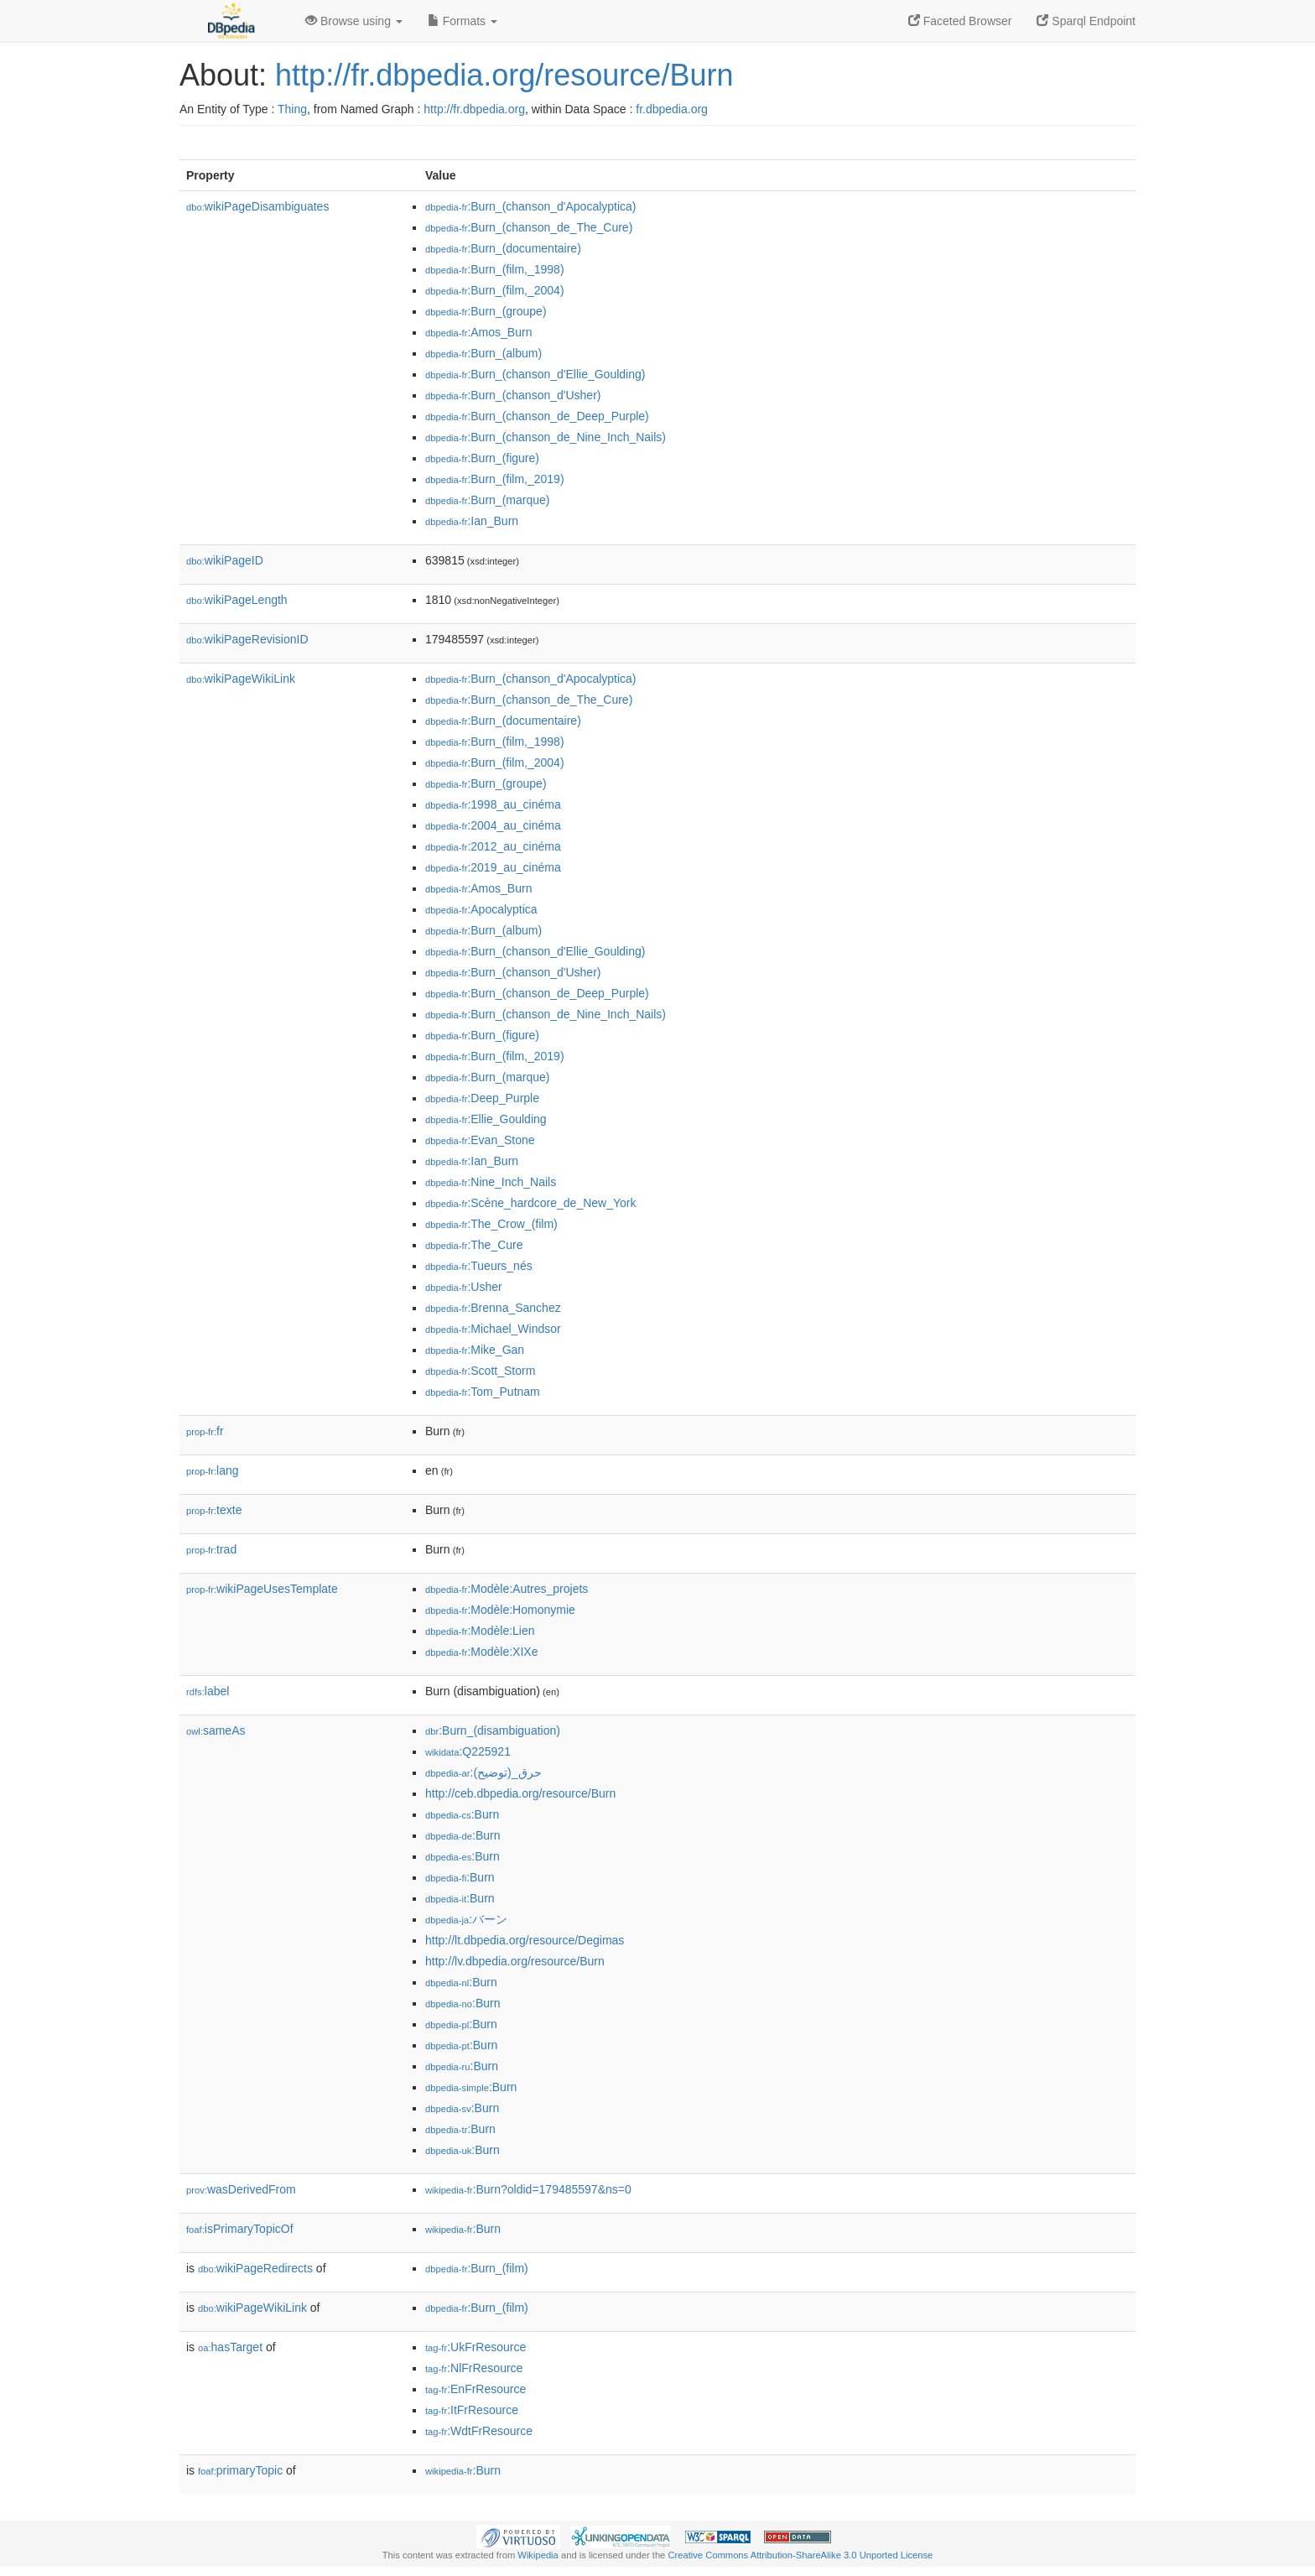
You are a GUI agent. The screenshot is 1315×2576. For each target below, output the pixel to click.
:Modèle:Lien (480, 1630)
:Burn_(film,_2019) (494, 479)
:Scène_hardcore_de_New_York (530, 1203)
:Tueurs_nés (479, 1265)
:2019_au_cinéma (493, 867)
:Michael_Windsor (493, 1328)
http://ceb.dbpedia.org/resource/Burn (520, 1793)
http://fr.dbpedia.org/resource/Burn (504, 75)
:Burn (462, 1814)
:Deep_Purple (482, 1098)
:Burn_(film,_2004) (494, 290)
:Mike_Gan (474, 1349)
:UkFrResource (475, 2347)
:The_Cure (474, 1245)
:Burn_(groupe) (486, 311)
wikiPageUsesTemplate (262, 1588)
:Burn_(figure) (482, 458)
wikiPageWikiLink (240, 678)
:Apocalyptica (481, 909)
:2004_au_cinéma (493, 825)
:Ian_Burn (471, 521)
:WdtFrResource (479, 2431)
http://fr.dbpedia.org (474, 109)
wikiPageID (224, 560)
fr (205, 1431)
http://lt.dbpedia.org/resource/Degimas (524, 1940)
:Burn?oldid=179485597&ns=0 (528, 2189)
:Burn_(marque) (487, 500)
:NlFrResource (473, 2368)
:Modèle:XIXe (481, 1651)
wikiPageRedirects (255, 2268)
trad (211, 1549)
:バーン (466, 1919)
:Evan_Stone (480, 1140)
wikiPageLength (237, 599)
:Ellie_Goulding (486, 1119)
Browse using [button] (354, 21)
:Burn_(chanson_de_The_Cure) (528, 227)
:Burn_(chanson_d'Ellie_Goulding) (535, 374)
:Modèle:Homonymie (500, 1609)
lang (212, 1470)
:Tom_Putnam (482, 1391)
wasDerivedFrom (241, 2189)
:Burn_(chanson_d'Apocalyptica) (531, 206)
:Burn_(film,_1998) (494, 269)
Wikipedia (538, 2555)
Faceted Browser (960, 21)
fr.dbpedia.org (672, 109)
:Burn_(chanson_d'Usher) (512, 395)
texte (214, 1510)
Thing (292, 109)
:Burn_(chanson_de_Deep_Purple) (537, 416)
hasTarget (230, 2347)
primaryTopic (240, 2470)
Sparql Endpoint (1086, 21)
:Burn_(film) (476, 2268)
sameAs (215, 1730)
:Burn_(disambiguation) (492, 1730)
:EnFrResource (475, 2389)
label (207, 1691)
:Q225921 (468, 1751)
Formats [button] (462, 21)
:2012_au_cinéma (493, 846)
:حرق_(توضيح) (483, 1772)
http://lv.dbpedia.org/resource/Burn (515, 1961)
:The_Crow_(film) (491, 1224)
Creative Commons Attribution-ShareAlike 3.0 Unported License (800, 2555)
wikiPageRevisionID (247, 639)
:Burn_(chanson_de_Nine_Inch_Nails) (545, 437)
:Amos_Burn (478, 332)
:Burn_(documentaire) (503, 248)
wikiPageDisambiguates (257, 206)
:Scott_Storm (480, 1370)
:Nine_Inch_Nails (490, 1182)
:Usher (463, 1286)
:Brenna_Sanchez (493, 1307)
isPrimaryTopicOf (240, 2228)
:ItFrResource (471, 2410)
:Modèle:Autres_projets (506, 1588)
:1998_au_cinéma (493, 804)
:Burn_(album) (483, 353)
